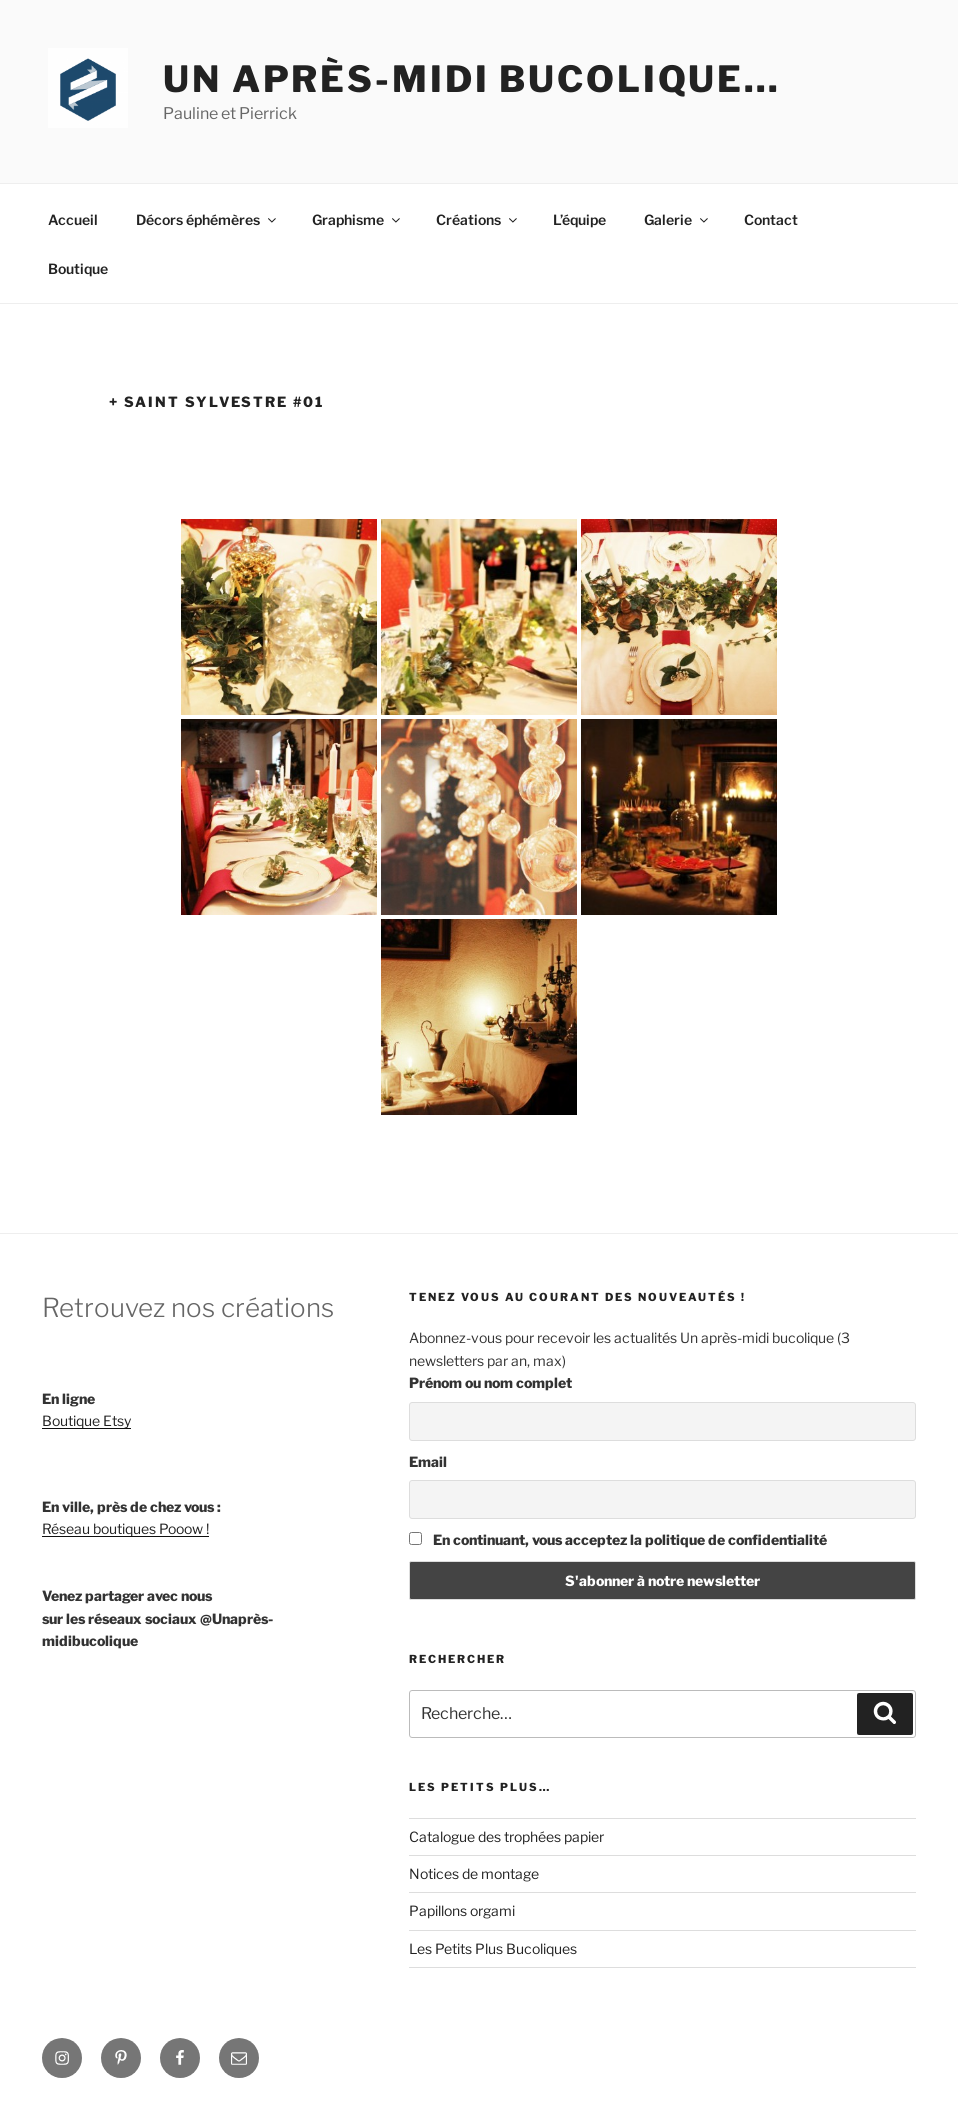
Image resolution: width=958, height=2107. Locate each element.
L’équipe (579, 219)
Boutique (78, 268)
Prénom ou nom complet (490, 1382)
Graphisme (357, 219)
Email (428, 1461)
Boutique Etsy (86, 1420)
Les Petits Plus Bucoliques (493, 1948)
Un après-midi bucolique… (472, 79)
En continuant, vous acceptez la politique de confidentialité (618, 1539)
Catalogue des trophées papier (506, 1836)
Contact (771, 219)
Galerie (677, 219)
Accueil (73, 219)
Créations (478, 219)
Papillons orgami (462, 1910)
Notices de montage (474, 1873)
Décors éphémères (207, 219)
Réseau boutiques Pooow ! (125, 1528)
